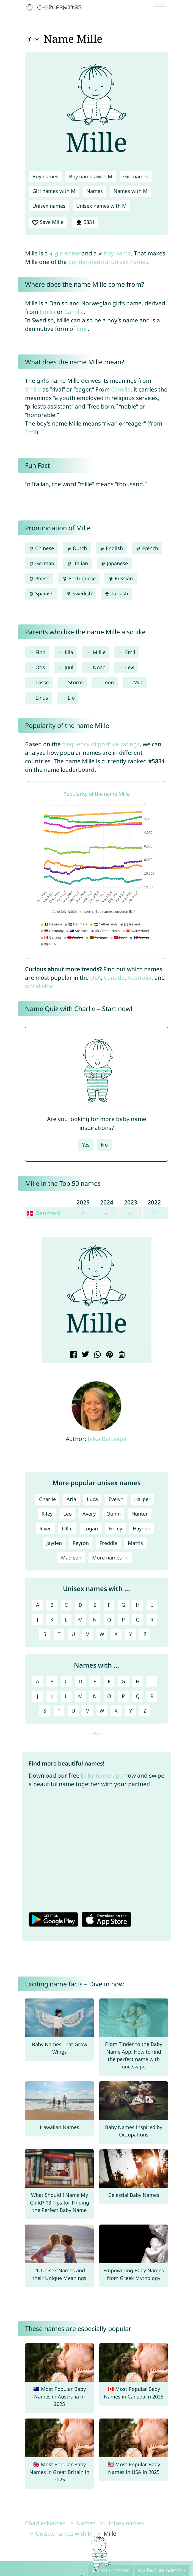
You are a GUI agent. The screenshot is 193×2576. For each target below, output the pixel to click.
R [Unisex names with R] (151, 1619)
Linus (41, 697)
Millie (99, 652)
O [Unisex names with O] (109, 1619)
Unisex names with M (101, 205)
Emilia (48, 312)
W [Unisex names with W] (102, 1634)
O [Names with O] (109, 1696)
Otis (40, 667)
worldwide (39, 986)
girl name (67, 253)
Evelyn (116, 1499)
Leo (67, 1513)
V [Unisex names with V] (87, 1634)
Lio (71, 697)
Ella (69, 652)
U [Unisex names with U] (73, 1634)
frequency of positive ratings (101, 744)
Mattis (135, 1543)
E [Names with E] (94, 1681)
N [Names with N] (95, 1696)
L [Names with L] (66, 1696)
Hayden (141, 1528)
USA (95, 977)
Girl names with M (54, 191)
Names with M (131, 191)
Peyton (81, 1543)
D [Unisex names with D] (80, 1604)
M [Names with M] (80, 1696)
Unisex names (48, 205)
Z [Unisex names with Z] (145, 1634)
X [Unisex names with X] (116, 1634)
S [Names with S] (44, 1710)
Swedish (79, 593)
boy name (117, 253)
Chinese (41, 548)
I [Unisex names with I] (152, 1604)
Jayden (54, 1543)
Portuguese (79, 578)
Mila (138, 682)
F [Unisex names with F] (109, 1604)
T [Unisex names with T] (59, 1634)
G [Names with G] (123, 1681)
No (104, 1144)
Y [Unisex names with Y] (130, 1634)
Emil (82, 329)
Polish (39, 578)
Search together (110, 2570)
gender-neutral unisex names (108, 262)
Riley (47, 1513)
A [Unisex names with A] (37, 1604)
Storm (75, 682)
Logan (90, 1528)
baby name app (102, 1775)
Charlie (47, 1499)
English (111, 548)
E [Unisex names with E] (94, 1604)
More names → (110, 1557)
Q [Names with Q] (138, 1696)
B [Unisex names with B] (52, 1604)
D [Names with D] (80, 1681)
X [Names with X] (116, 1710)
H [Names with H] (137, 1681)
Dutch (77, 548)
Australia (139, 977)
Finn (40, 652)
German (41, 563)
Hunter (139, 1513)
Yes (86, 1144)
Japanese (114, 563)
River (45, 1528)
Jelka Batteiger (107, 1439)
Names (94, 191)
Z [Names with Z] (145, 1710)
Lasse (42, 682)
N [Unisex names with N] (95, 1619)
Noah (99, 667)
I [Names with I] (152, 1681)
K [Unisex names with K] (51, 1619)
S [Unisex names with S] (44, 1634)
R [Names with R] (151, 1696)
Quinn (113, 1513)
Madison (71, 1557)
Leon (108, 682)
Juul (69, 667)
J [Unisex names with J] (37, 1619)
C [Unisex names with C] (66, 1604)
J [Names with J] (37, 1696)
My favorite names (160, 2570)
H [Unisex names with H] (137, 1604)
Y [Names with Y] (130, 1710)
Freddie (108, 1543)
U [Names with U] (73, 1710)
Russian (120, 578)
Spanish (41, 593)
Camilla (74, 312)
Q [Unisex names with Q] (138, 1619)
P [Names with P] (123, 1696)
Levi (129, 667)
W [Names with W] (102, 1710)
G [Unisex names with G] (123, 1604)
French (147, 548)
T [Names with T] (59, 1710)
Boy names (45, 176)
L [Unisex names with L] (66, 1619)
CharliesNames (45, 2523)
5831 (85, 222)
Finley (115, 1528)
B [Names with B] (52, 1681)
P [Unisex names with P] (123, 1619)
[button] (50, 1293)
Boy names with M (90, 176)
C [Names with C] (66, 1681)
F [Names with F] (109, 1681)
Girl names (136, 176)
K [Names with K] (51, 1696)
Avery (89, 1513)
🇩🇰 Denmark (44, 1213)
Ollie (67, 1528)
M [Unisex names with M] (80, 1619)
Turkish (116, 593)
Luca (92, 1499)
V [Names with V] (87, 1710)
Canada (114, 977)
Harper (142, 1499)
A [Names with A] (37, 1681)
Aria (71, 1499)
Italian (77, 563)
